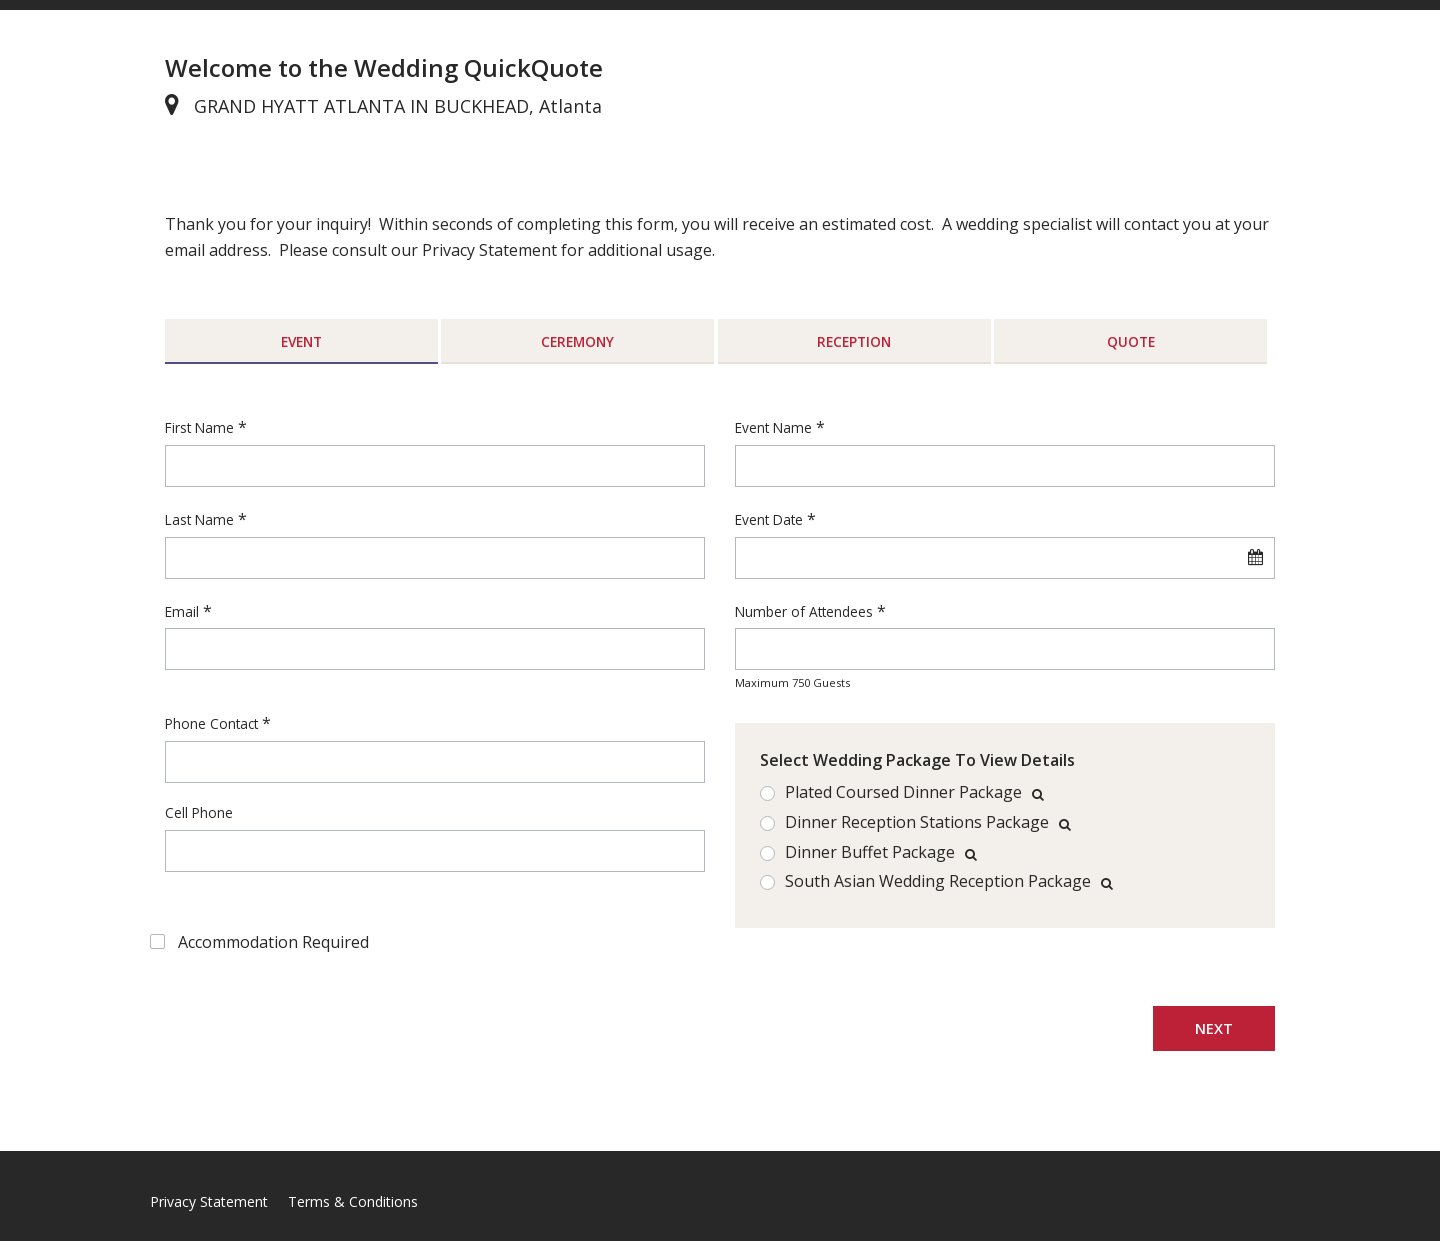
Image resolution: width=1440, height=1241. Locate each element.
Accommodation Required (273, 942)
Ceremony (577, 341)
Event (301, 341)
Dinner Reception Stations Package (917, 823)
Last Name (199, 519)
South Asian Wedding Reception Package (938, 882)
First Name (199, 427)
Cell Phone (199, 812)
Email (182, 611)
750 (801, 682)
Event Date (769, 519)
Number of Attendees (804, 611)
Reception (854, 341)
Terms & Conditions (353, 1201)
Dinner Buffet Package (870, 853)
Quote (1131, 341)
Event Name (773, 427)
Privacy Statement (209, 1201)
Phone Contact (211, 723)
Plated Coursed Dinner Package (903, 793)
